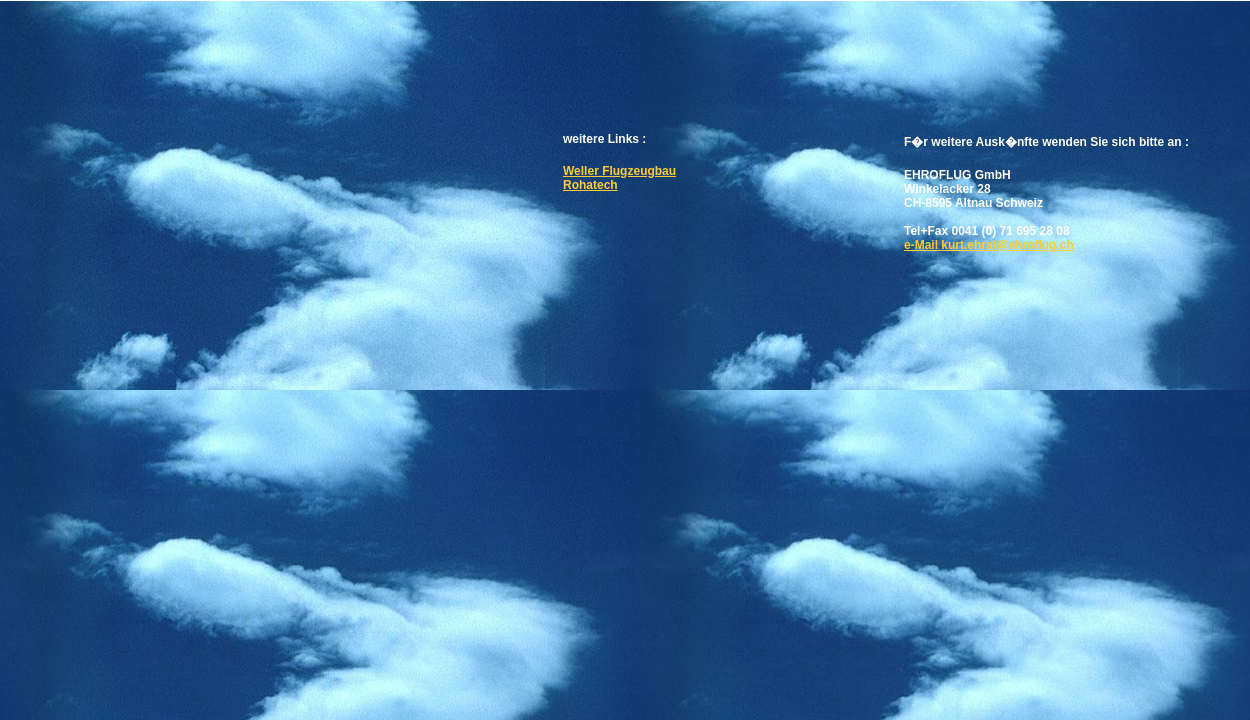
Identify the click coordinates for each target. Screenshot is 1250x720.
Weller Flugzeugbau (619, 171)
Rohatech (590, 185)
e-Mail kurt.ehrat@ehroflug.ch (989, 245)
